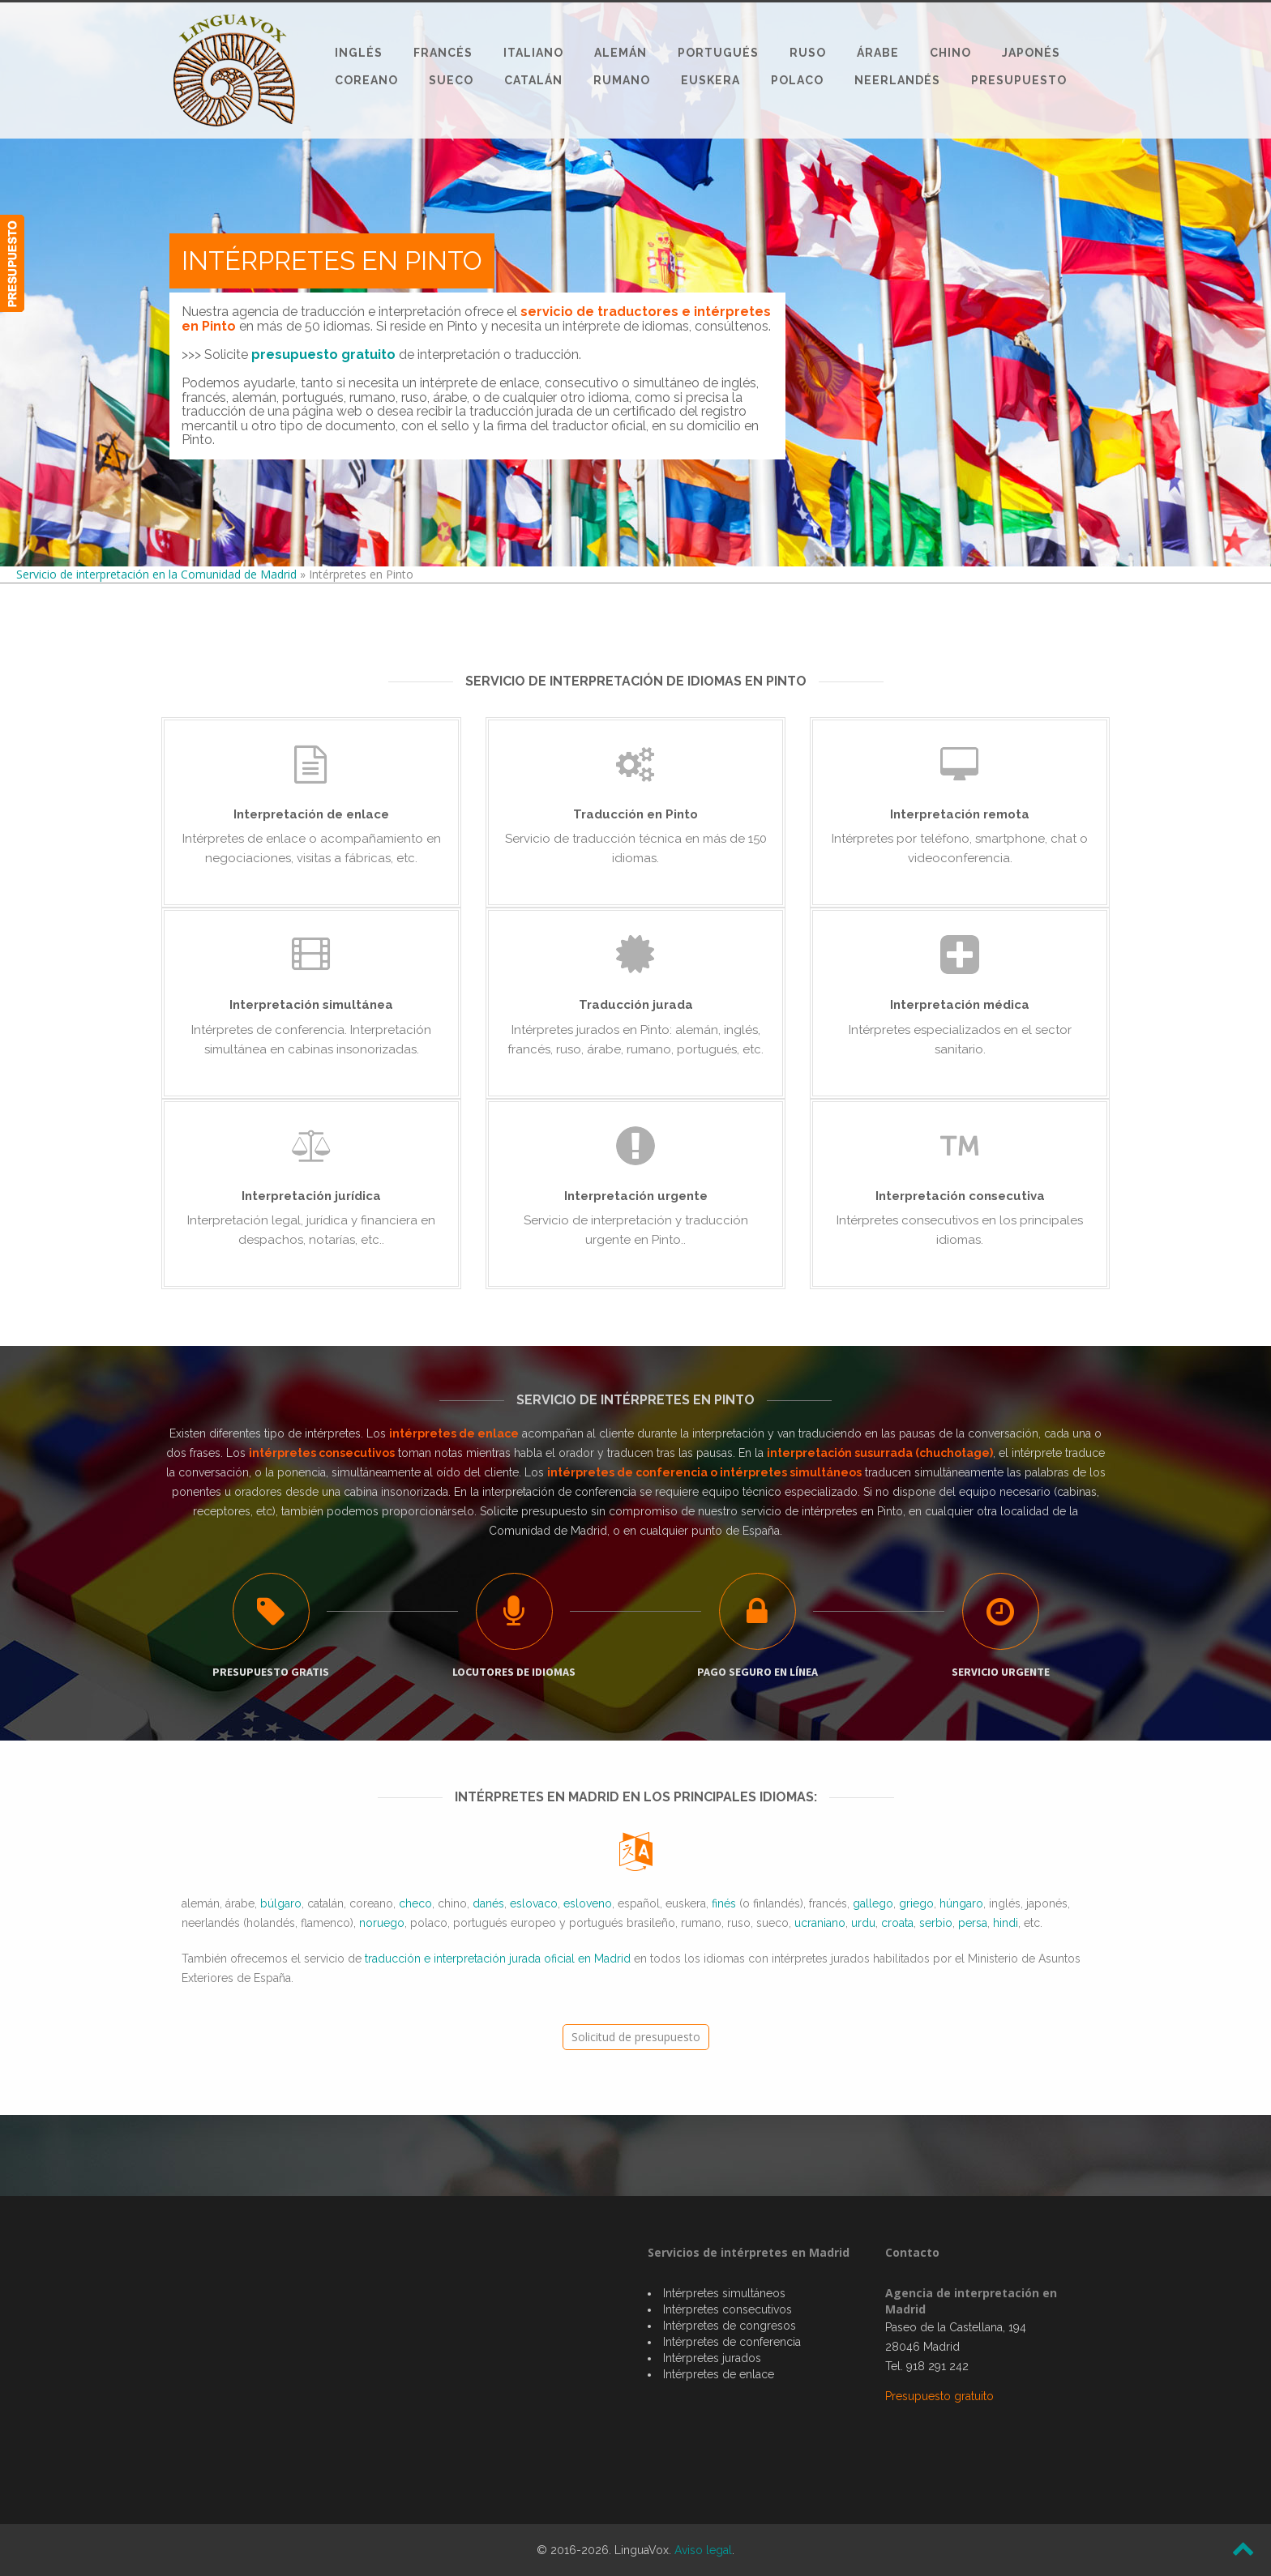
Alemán (620, 52)
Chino (950, 52)
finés (724, 1903)
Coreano (366, 80)
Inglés (359, 52)
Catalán (533, 80)
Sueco (451, 80)
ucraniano (819, 1922)
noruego (381, 1922)
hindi (1005, 1922)
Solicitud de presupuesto (635, 2036)
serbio (935, 1922)
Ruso (808, 52)
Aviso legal (703, 2550)
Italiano (533, 52)
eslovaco (534, 1903)
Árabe (878, 52)
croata (897, 1922)
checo (415, 1903)
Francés (443, 52)
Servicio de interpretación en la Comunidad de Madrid (156, 574)
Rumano (621, 80)
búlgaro (281, 1903)
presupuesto (554, 1511)
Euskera (710, 80)
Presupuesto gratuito (939, 2396)
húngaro (961, 1903)
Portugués (718, 52)
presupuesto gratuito (323, 354)
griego (916, 1903)
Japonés (1031, 52)
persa (972, 1922)
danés (488, 1903)
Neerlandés (897, 80)
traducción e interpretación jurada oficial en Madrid (498, 1958)
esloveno (587, 1903)
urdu (863, 1922)
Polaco (797, 80)
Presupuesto (1019, 80)
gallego (873, 1903)
